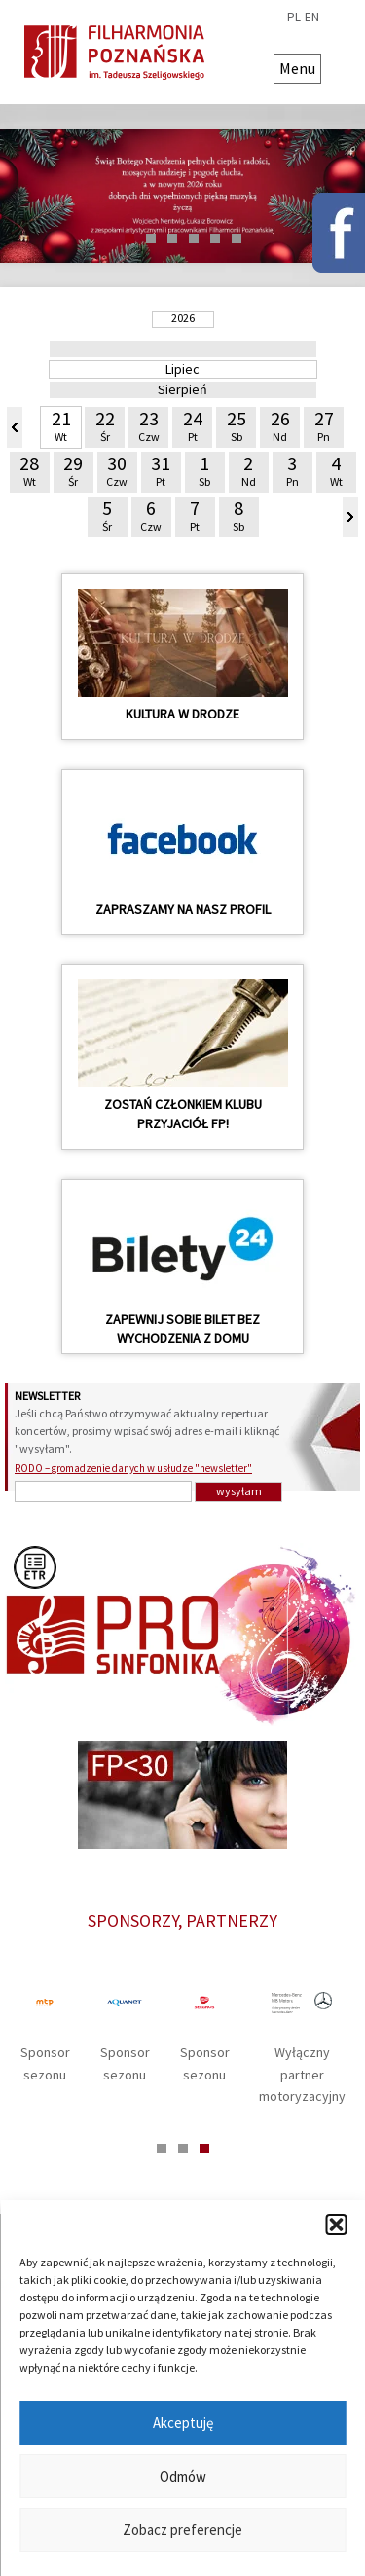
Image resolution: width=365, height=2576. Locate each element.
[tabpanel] (182, 196)
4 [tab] (194, 238)
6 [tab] (236, 238)
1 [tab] (129, 238)
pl (294, 17)
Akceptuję (183, 2422)
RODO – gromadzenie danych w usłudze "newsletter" (133, 1468)
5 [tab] (215, 238)
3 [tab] (172, 238)
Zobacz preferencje (182, 2530)
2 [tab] (151, 238)
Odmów (183, 2476)
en (312, 17)
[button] (336, 2224)
